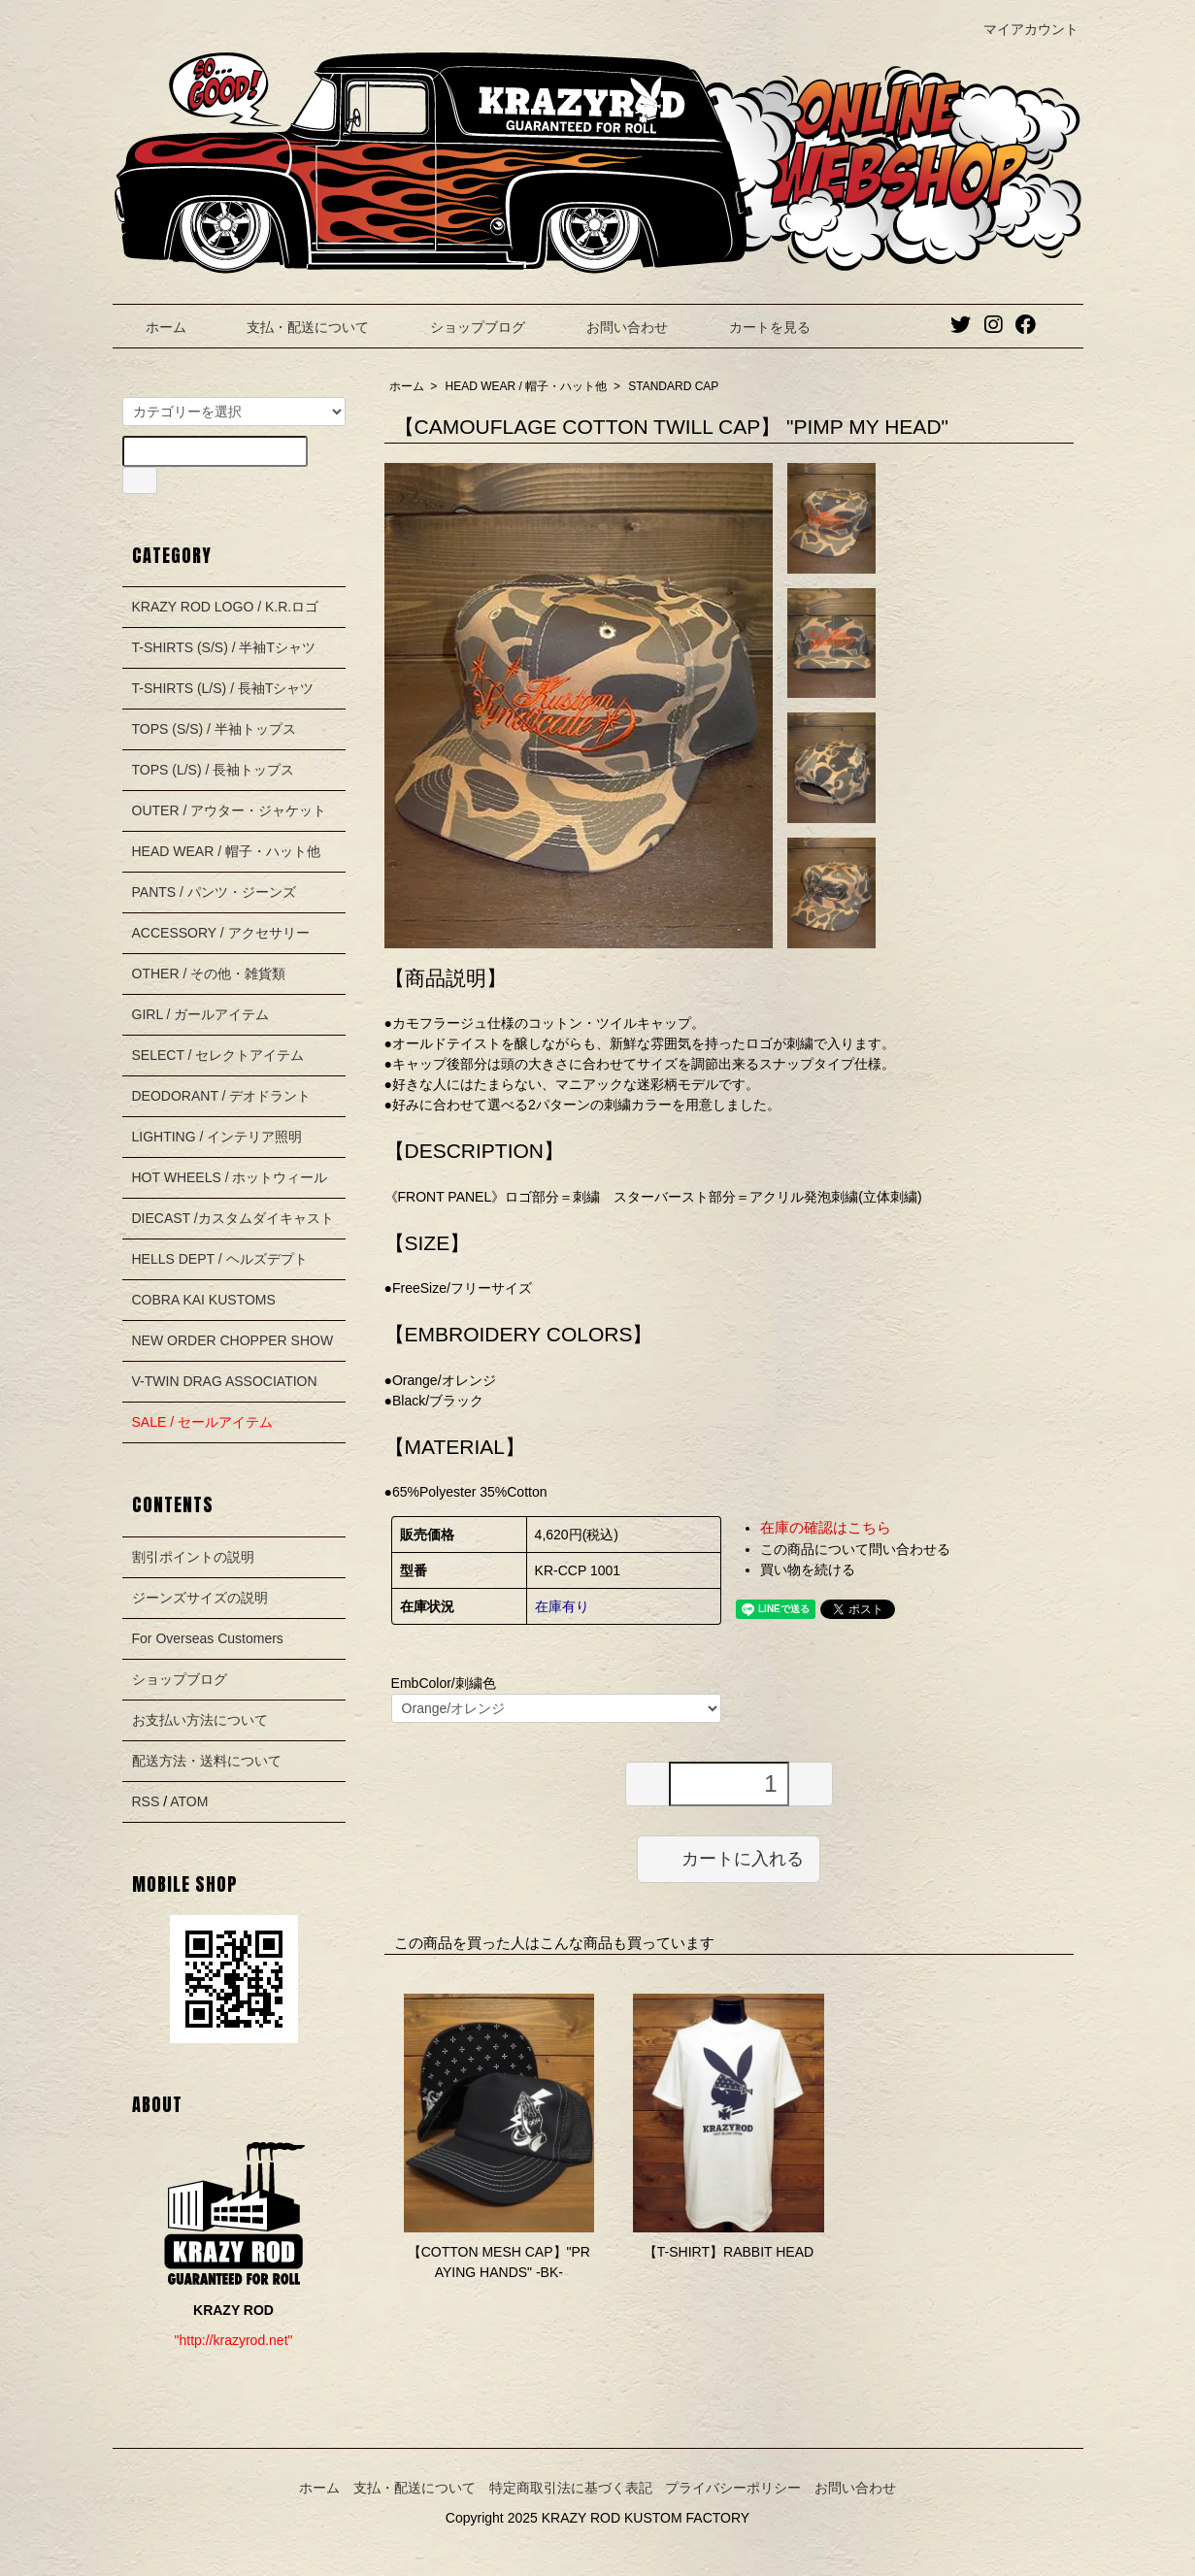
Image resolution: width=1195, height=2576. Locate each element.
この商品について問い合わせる (855, 1549)
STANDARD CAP (673, 386)
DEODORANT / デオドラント (222, 1096)
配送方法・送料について (207, 1760)
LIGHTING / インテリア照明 (217, 1136)
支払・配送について (293, 327)
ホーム (151, 327)
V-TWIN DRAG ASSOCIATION (224, 1381)
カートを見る (756, 327)
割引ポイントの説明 (193, 1557)
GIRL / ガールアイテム (201, 1014)
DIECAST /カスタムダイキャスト (233, 1218)
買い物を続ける (807, 1569)
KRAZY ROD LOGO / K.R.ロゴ (225, 606)
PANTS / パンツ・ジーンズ (214, 892)
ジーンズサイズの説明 (200, 1597)
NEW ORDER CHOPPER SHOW (233, 1340)
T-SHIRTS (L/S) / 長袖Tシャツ (223, 688)
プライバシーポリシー (733, 2487)
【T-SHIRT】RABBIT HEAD (728, 2252)
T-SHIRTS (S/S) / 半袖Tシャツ (224, 647)
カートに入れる (728, 1857)
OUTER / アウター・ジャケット (229, 810)
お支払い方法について (200, 1720)
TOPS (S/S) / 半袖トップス (214, 729)
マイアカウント (1021, 29)
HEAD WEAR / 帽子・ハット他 (527, 386)
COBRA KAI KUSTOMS (204, 1299)
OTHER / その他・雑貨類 (209, 973)
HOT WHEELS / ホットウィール (230, 1177)
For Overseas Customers (207, 1638)
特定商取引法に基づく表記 (570, 2487)
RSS (146, 1801)
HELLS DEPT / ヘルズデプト (220, 1259)
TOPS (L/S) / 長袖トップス (213, 769)
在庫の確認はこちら (825, 1527)
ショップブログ (463, 327)
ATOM (189, 1801)
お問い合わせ (613, 327)
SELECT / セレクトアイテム (218, 1055)
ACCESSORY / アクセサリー (221, 933)
